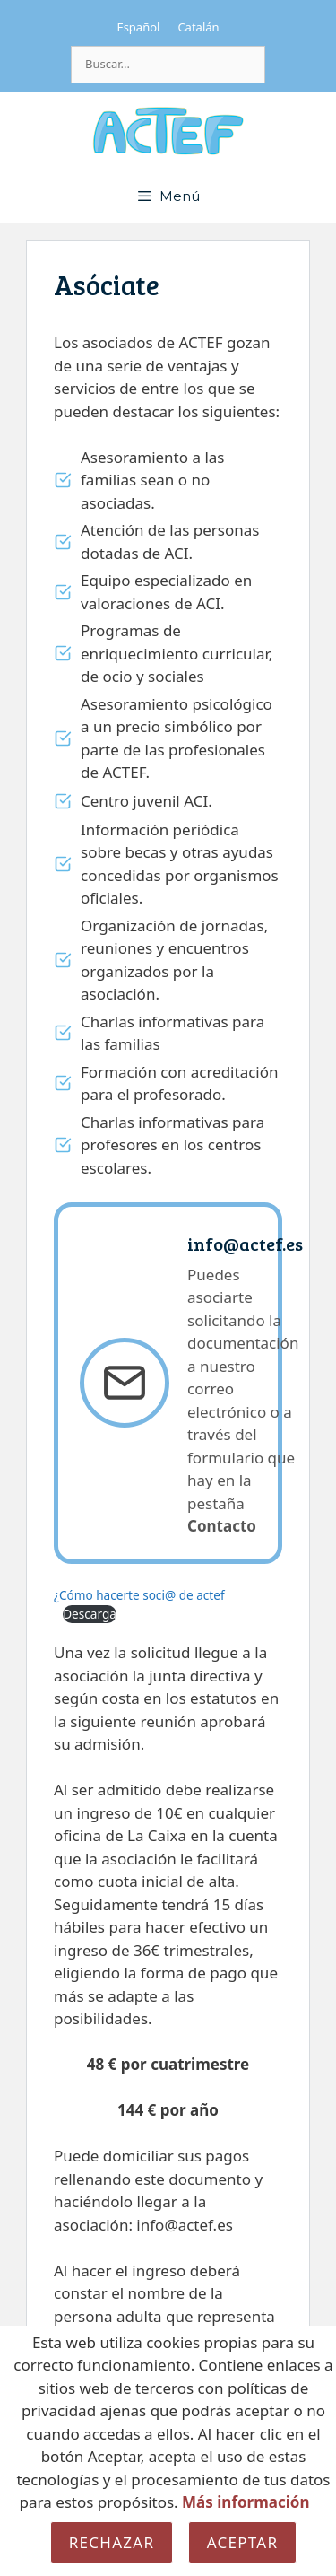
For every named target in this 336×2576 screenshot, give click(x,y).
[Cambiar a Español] (138, 27)
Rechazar (112, 2542)
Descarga (89, 1613)
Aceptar (243, 2542)
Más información (245, 2502)
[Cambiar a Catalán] (198, 27)
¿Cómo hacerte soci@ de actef (139, 1594)
